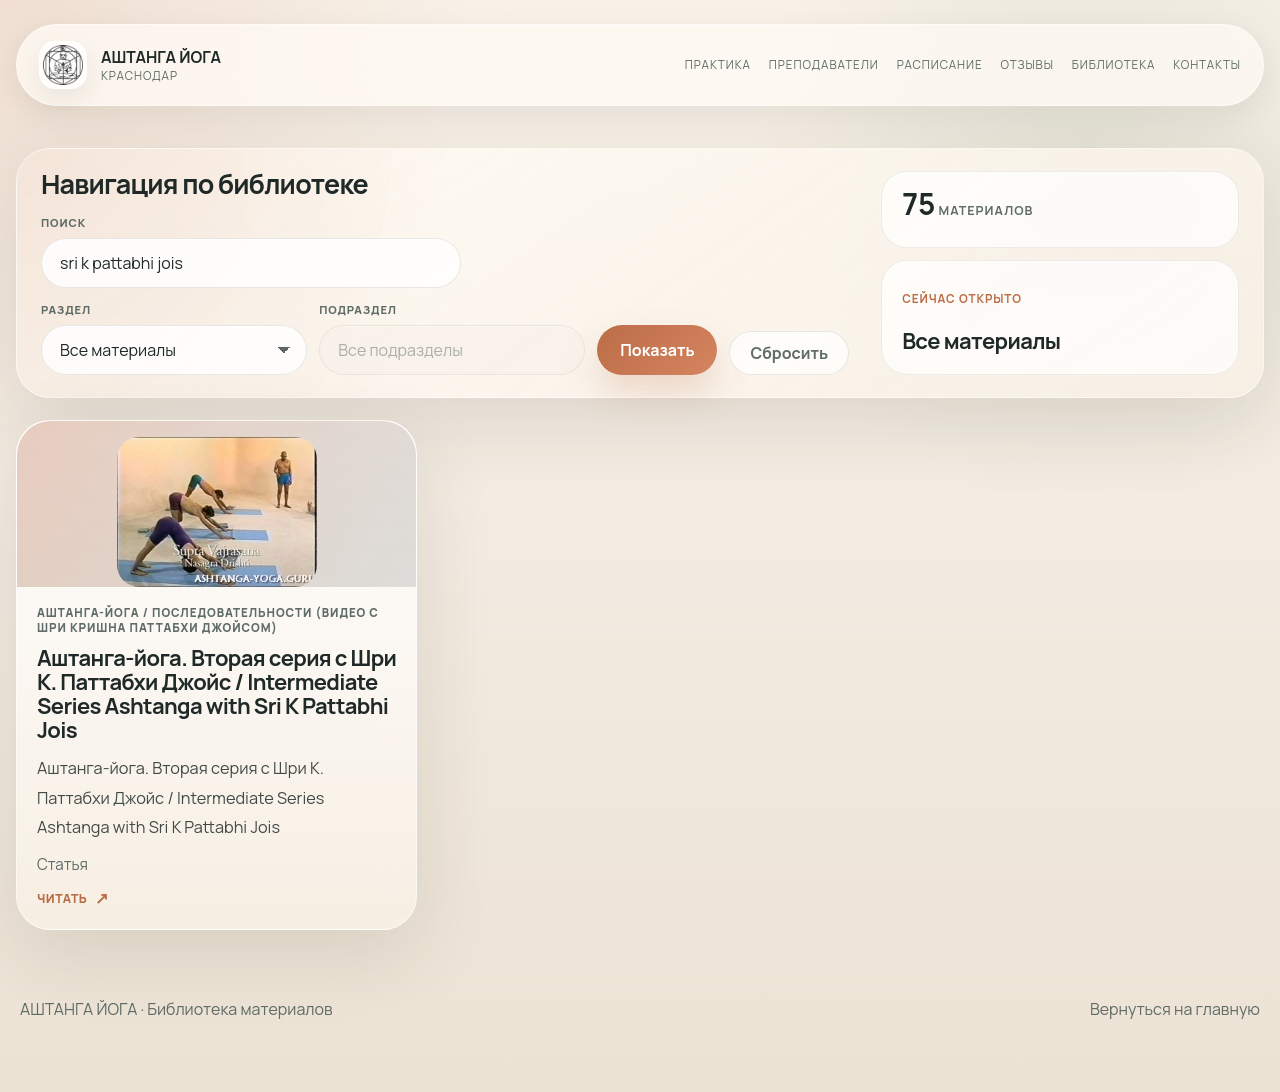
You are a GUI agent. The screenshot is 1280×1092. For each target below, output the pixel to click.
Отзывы (1027, 65)
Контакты (1207, 65)
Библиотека (1114, 65)
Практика (718, 65)
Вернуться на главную (1175, 1009)
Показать (657, 350)
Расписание (940, 65)
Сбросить (789, 353)
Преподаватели (824, 65)
